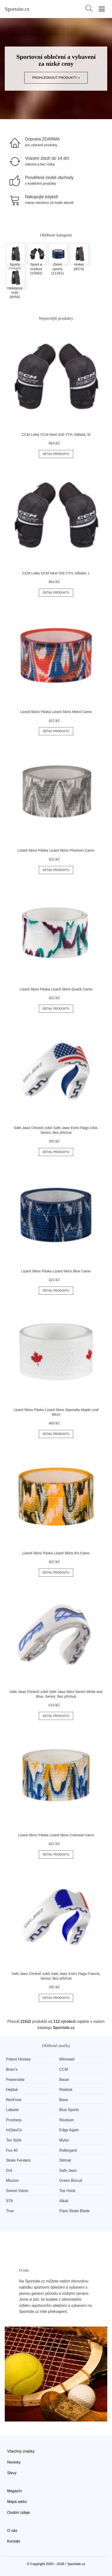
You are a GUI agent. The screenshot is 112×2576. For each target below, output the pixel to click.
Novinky (14, 2462)
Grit (9, 2171)
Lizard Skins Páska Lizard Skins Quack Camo (56, 989)
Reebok (65, 2090)
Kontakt (13, 2541)
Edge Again (69, 2130)
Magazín (14, 2491)
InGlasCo (14, 2130)
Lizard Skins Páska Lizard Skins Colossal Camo (56, 1835)
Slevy (11, 2473)
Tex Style (13, 2140)
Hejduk (12, 2090)
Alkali (63, 2201)
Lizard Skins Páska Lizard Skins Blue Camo (56, 1271)
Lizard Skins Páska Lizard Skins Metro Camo (56, 712)
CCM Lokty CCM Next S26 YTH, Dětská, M (56, 434)
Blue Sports (69, 2110)
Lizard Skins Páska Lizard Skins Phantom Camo (56, 850)
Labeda (12, 2110)
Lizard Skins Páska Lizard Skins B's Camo (56, 1553)
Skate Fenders (18, 2160)
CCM (63, 2069)
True (10, 2211)
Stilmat (65, 2160)
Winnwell (67, 2059)
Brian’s (12, 2069)
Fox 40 (12, 2150)
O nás (12, 2531)
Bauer (64, 2080)
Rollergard (68, 2150)
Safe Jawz (68, 2171)
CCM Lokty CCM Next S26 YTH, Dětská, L (56, 573)
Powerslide (15, 2080)
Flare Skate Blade (74, 2211)
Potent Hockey (18, 2059)
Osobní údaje (18, 2512)
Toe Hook (67, 2191)
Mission (12, 2180)
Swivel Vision (17, 2191)
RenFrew (13, 2100)
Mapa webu (17, 2502)
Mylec (64, 2140)
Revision (66, 2120)
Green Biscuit (70, 2180)
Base (63, 2100)
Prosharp (13, 2120)
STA (9, 2201)
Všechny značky (21, 2451)
